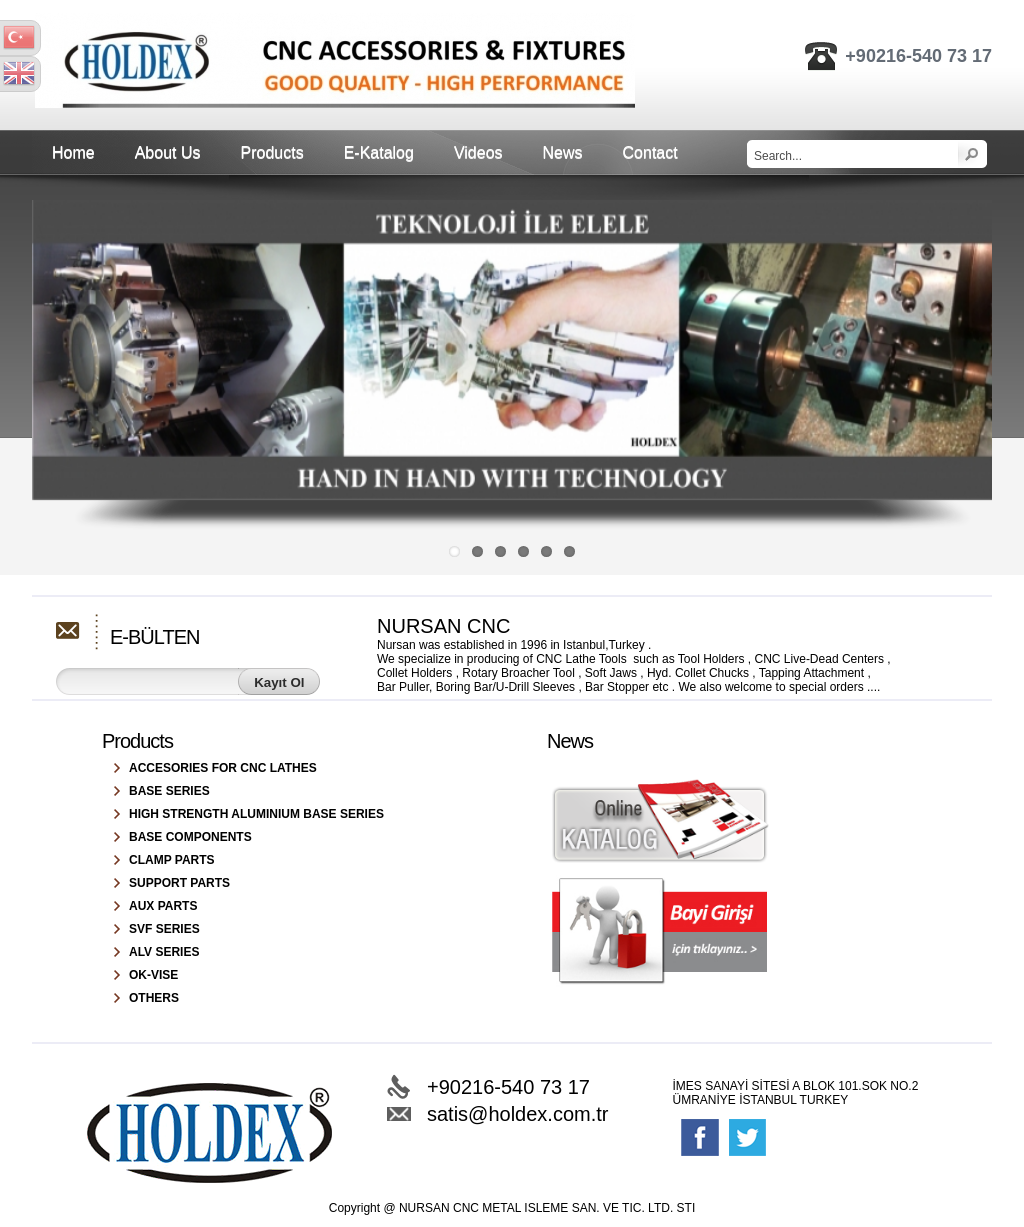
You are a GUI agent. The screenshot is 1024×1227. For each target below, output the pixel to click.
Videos (478, 152)
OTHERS (154, 998)
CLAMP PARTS (172, 860)
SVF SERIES (164, 929)
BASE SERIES (169, 791)
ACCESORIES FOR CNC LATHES (223, 768)
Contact (650, 152)
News (563, 152)
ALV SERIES (164, 952)
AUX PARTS (163, 906)
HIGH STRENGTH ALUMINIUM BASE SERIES (256, 814)
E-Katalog (379, 152)
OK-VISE (153, 975)
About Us (168, 152)
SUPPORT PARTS (179, 883)
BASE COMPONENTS (190, 837)
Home (73, 152)
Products (272, 152)
